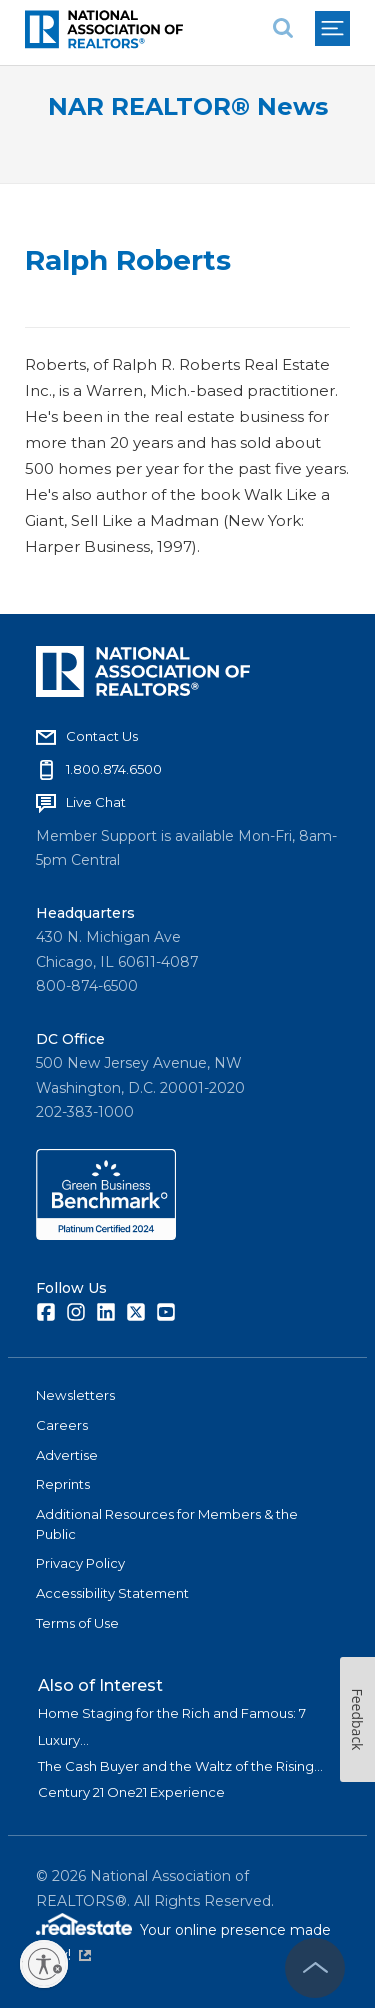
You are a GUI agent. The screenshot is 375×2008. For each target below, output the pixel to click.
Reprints (63, 1484)
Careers (62, 1425)
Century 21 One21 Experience (131, 1792)
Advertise (67, 1455)
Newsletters (75, 1395)
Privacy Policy (80, 1563)
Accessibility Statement (112, 1593)
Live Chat (96, 802)
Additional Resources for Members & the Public (167, 1524)
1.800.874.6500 (114, 769)
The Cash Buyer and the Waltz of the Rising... (180, 1766)
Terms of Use (77, 1623)
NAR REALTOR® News (188, 106)
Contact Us (102, 736)
